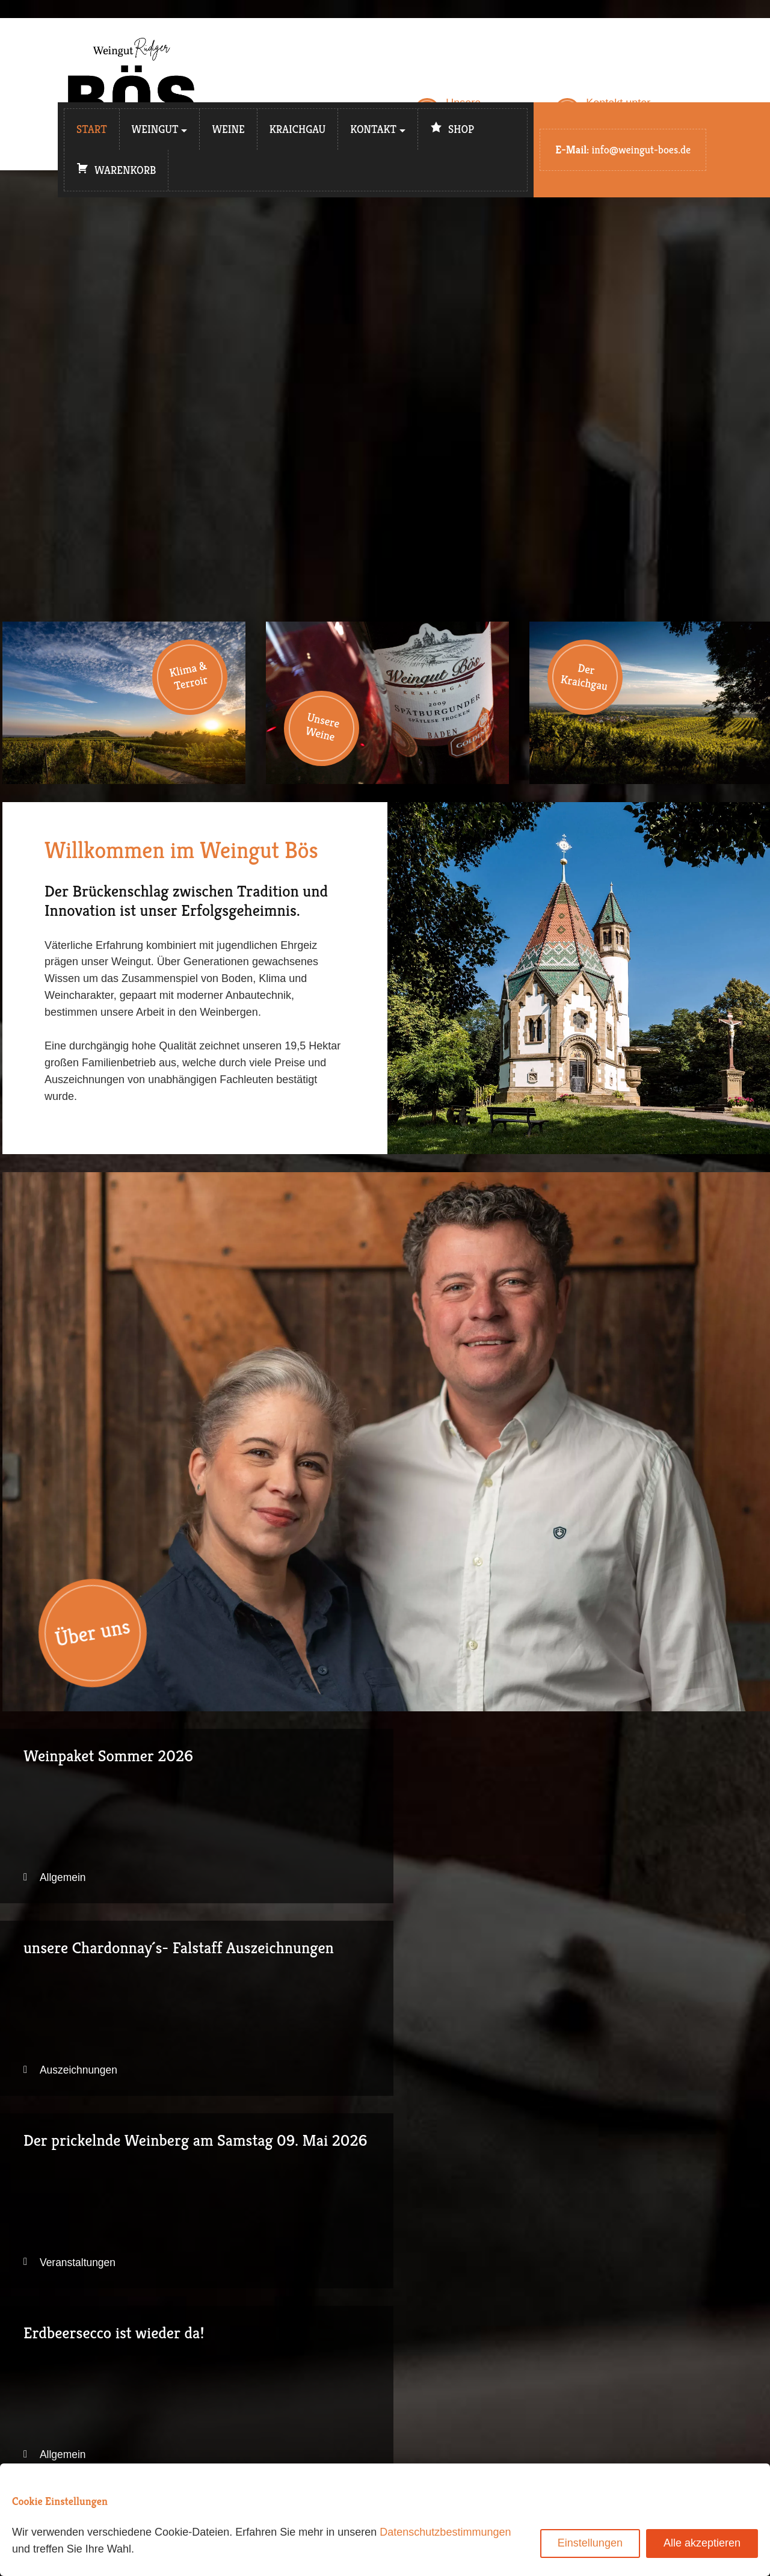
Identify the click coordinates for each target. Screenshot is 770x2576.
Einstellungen (590, 2543)
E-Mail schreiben (454, 2330)
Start (91, 129)
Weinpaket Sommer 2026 (123, 1819)
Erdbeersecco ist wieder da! (123, 2018)
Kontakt (373, 129)
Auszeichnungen (347, 1883)
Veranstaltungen (609, 1883)
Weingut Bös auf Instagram (479, 2347)
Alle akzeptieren (702, 2543)
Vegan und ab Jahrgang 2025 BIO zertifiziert (387, 2018)
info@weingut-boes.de (641, 149)
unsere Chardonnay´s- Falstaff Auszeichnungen (387, 1819)
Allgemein (67, 1883)
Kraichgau (298, 129)
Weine (228, 129)
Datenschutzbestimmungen (445, 2532)
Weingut (155, 129)
